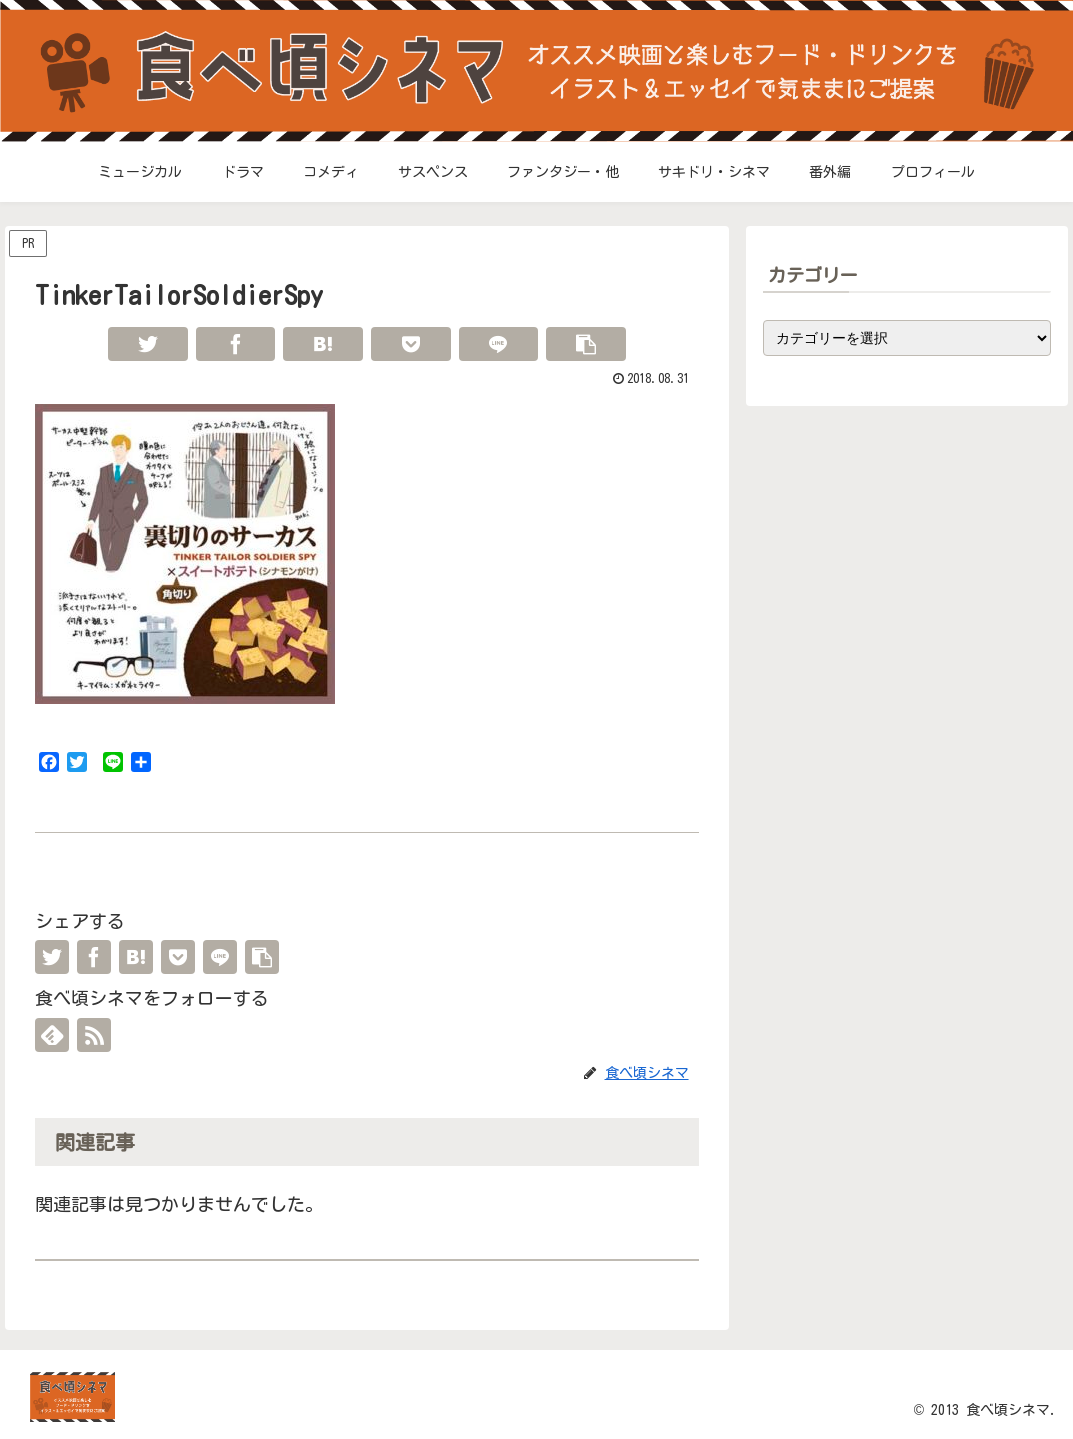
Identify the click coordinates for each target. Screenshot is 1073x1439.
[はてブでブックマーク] (323, 344)
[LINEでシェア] (499, 344)
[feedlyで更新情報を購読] (52, 1035)
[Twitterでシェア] (148, 344)
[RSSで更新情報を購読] (94, 1035)
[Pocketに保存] (411, 344)
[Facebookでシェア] (236, 344)
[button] (586, 344)
